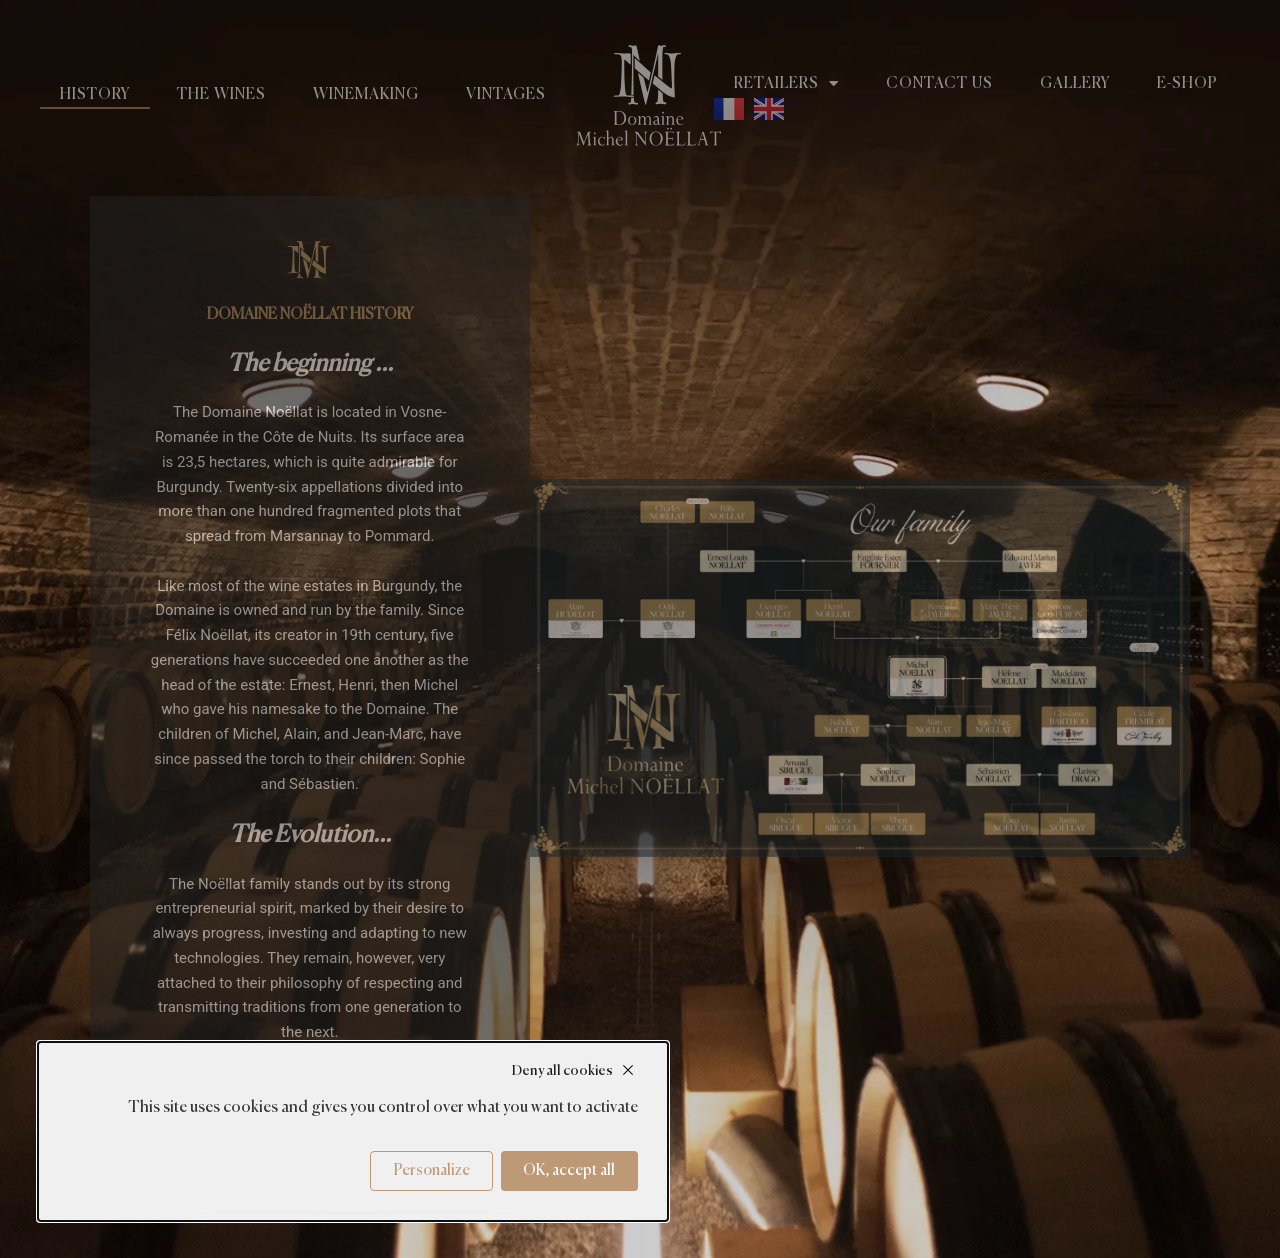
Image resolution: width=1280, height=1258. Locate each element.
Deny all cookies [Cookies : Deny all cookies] (562, 1071)
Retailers (786, 84)
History (95, 94)
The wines (221, 94)
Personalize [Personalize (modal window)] (432, 1170)
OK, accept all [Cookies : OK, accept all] (569, 1170)
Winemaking (366, 94)
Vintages (506, 94)
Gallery (1075, 83)
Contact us (939, 83)
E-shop (1187, 83)
